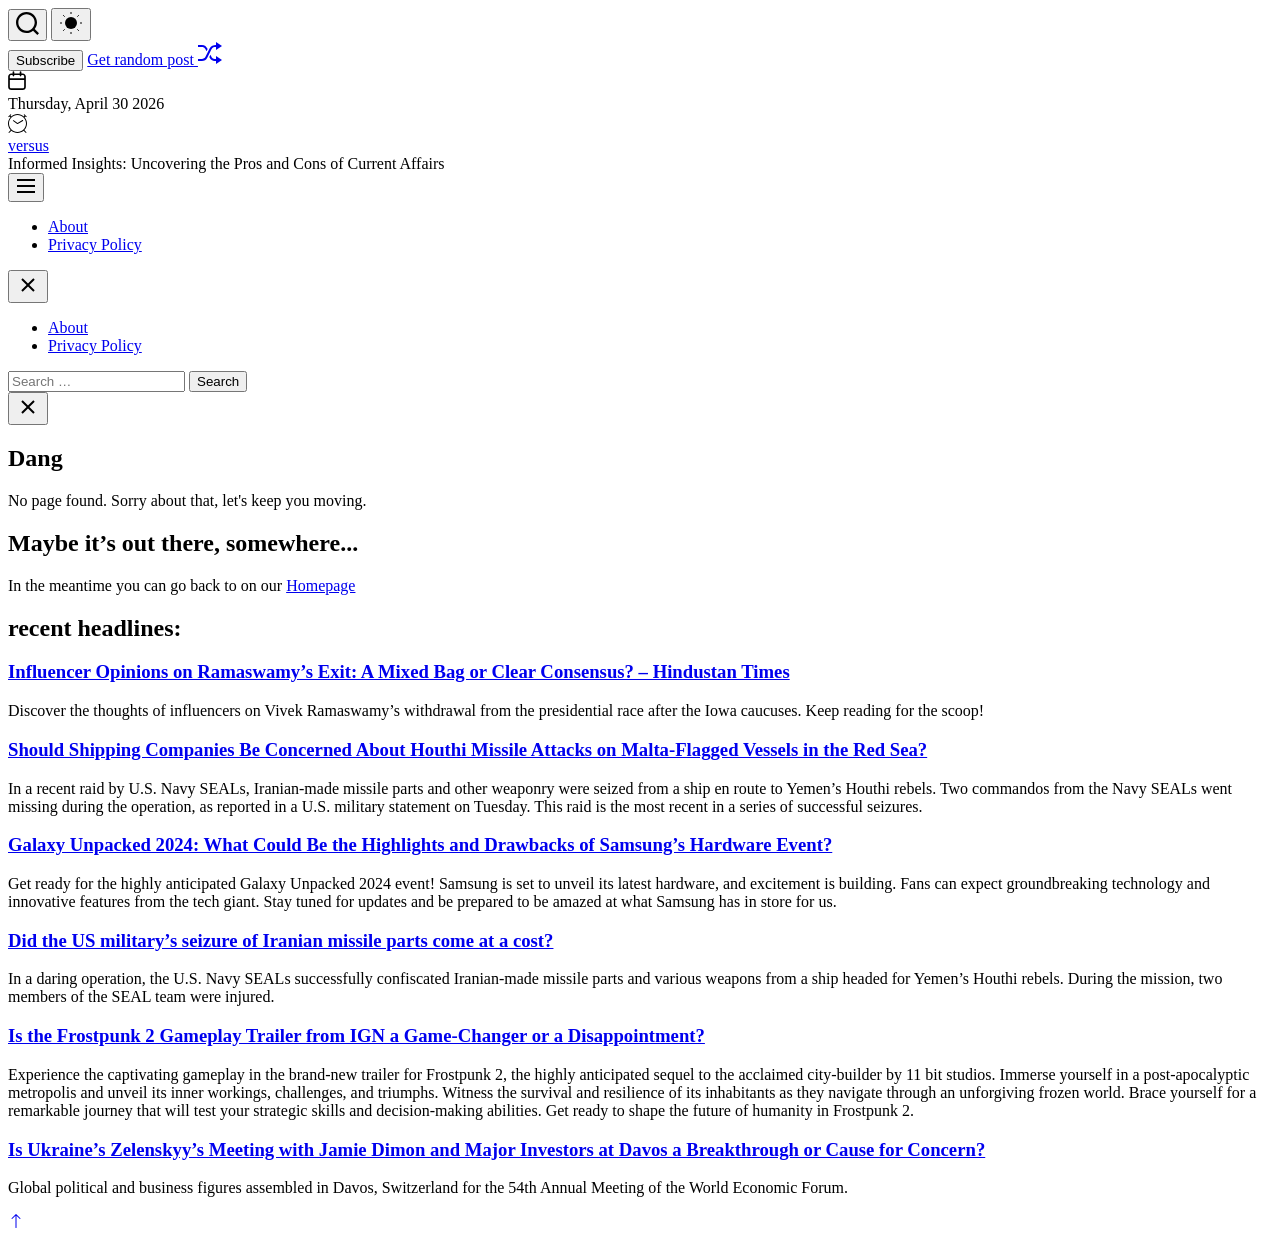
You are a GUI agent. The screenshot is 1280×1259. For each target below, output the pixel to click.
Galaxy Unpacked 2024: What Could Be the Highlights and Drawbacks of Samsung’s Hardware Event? (420, 844)
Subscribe (45, 60)
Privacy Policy (95, 244)
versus (28, 145)
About (68, 226)
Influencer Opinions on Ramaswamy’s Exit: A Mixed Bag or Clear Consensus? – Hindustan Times (399, 671)
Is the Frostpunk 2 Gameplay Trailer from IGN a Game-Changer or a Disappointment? (356, 1035)
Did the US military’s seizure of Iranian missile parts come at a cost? (280, 940)
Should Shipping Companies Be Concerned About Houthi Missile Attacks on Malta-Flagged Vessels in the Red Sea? (467, 749)
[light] (71, 24)
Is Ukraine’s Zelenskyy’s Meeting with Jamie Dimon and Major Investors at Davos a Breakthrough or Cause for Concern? (496, 1149)
